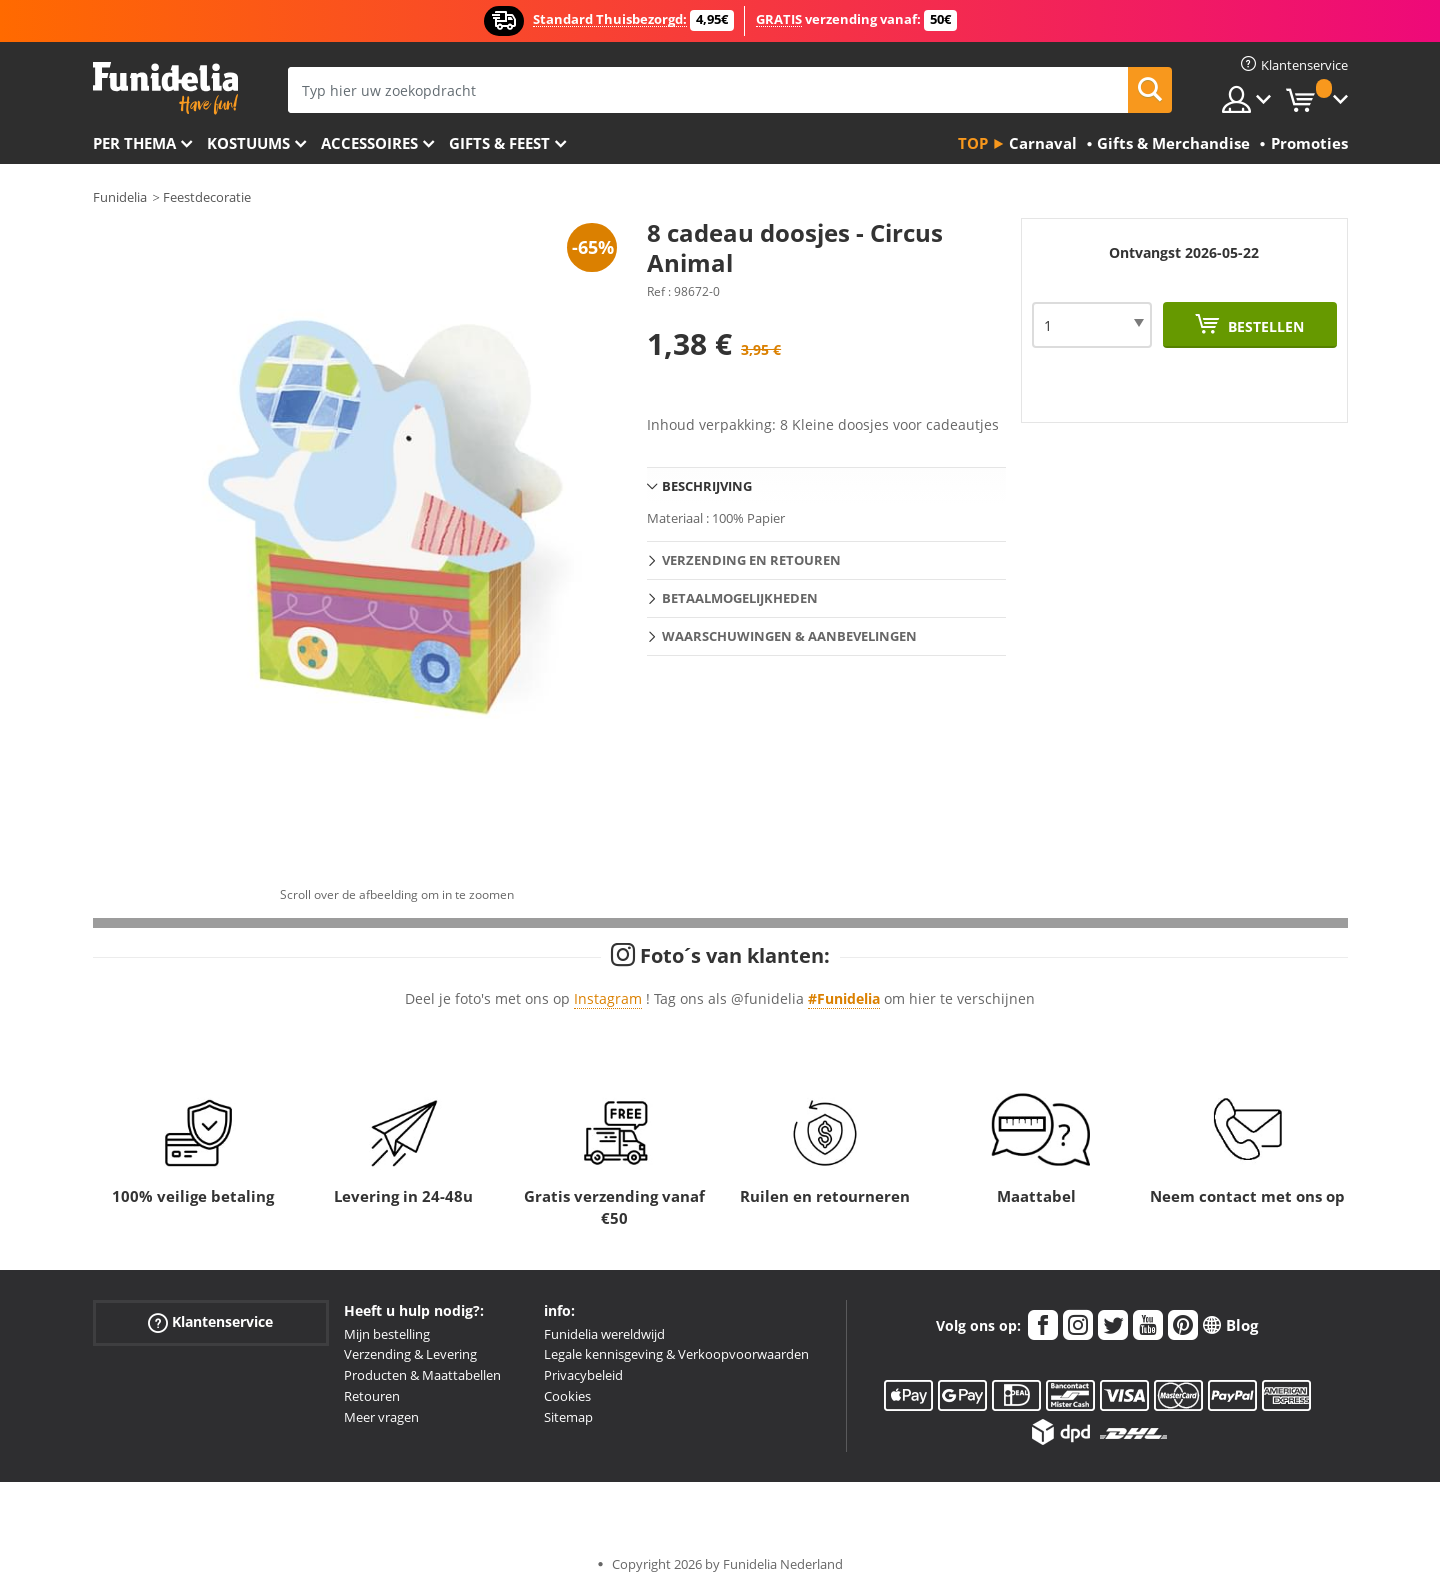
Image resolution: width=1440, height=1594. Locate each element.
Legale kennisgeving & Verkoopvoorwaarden (676, 1354)
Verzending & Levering (410, 1354)
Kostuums (248, 143)
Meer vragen (381, 1417)
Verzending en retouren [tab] (751, 560)
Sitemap (568, 1417)
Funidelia (120, 197)
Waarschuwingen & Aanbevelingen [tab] (789, 636)
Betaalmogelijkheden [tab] (740, 598)
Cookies (567, 1396)
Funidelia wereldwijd (604, 1334)
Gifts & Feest (499, 143)
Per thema (134, 143)
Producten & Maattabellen (422, 1375)
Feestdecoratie (207, 197)
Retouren (372, 1396)
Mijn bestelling (387, 1334)
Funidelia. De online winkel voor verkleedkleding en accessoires (165, 88)
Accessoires (369, 143)
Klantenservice (210, 1321)
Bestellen (1264, 326)
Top (973, 143)
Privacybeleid (583, 1375)
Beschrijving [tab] (707, 486)
